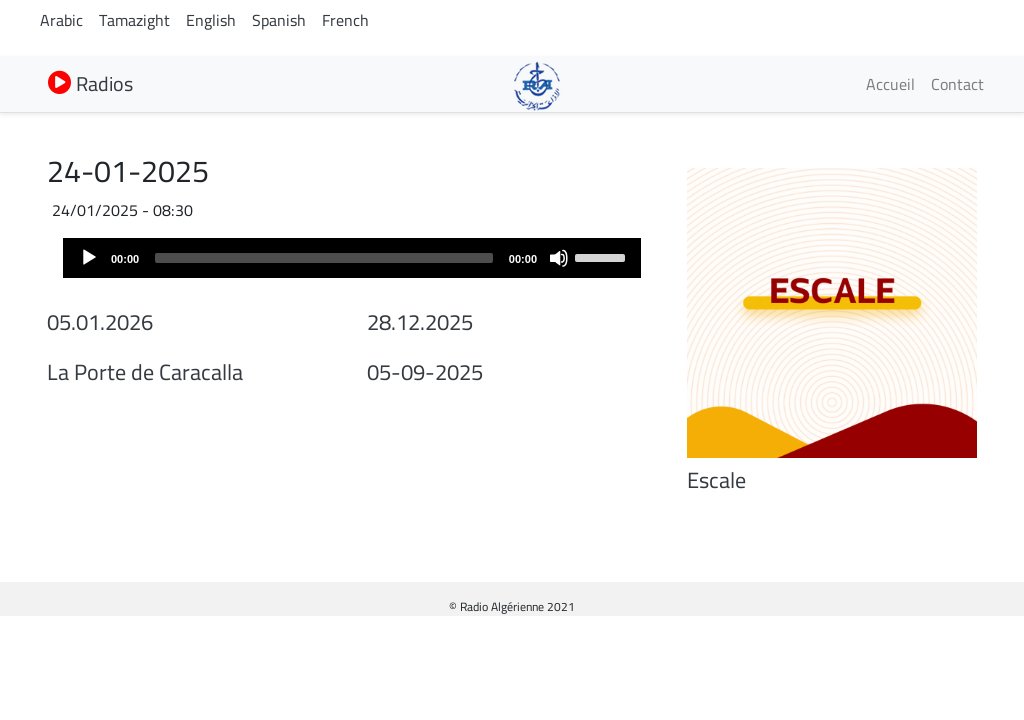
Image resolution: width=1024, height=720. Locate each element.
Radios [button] (90, 83)
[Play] (89, 258)
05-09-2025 (425, 372)
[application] (352, 258)
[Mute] (559, 258)
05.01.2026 (100, 322)
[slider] (324, 258)
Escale (716, 480)
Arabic (61, 20)
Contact (957, 84)
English (211, 20)
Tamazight (134, 20)
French (345, 20)
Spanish (279, 20)
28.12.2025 (420, 322)
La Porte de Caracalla (145, 372)
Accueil (890, 84)
